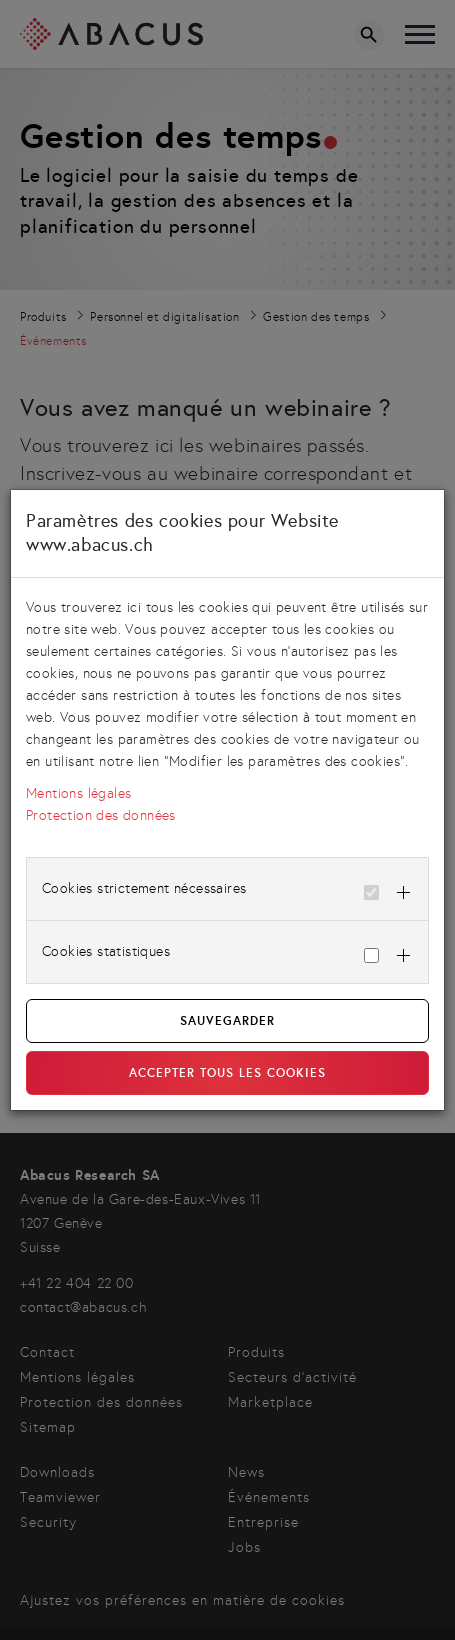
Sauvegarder (227, 1021)
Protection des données (101, 815)
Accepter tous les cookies (227, 1073)
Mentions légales (78, 793)
